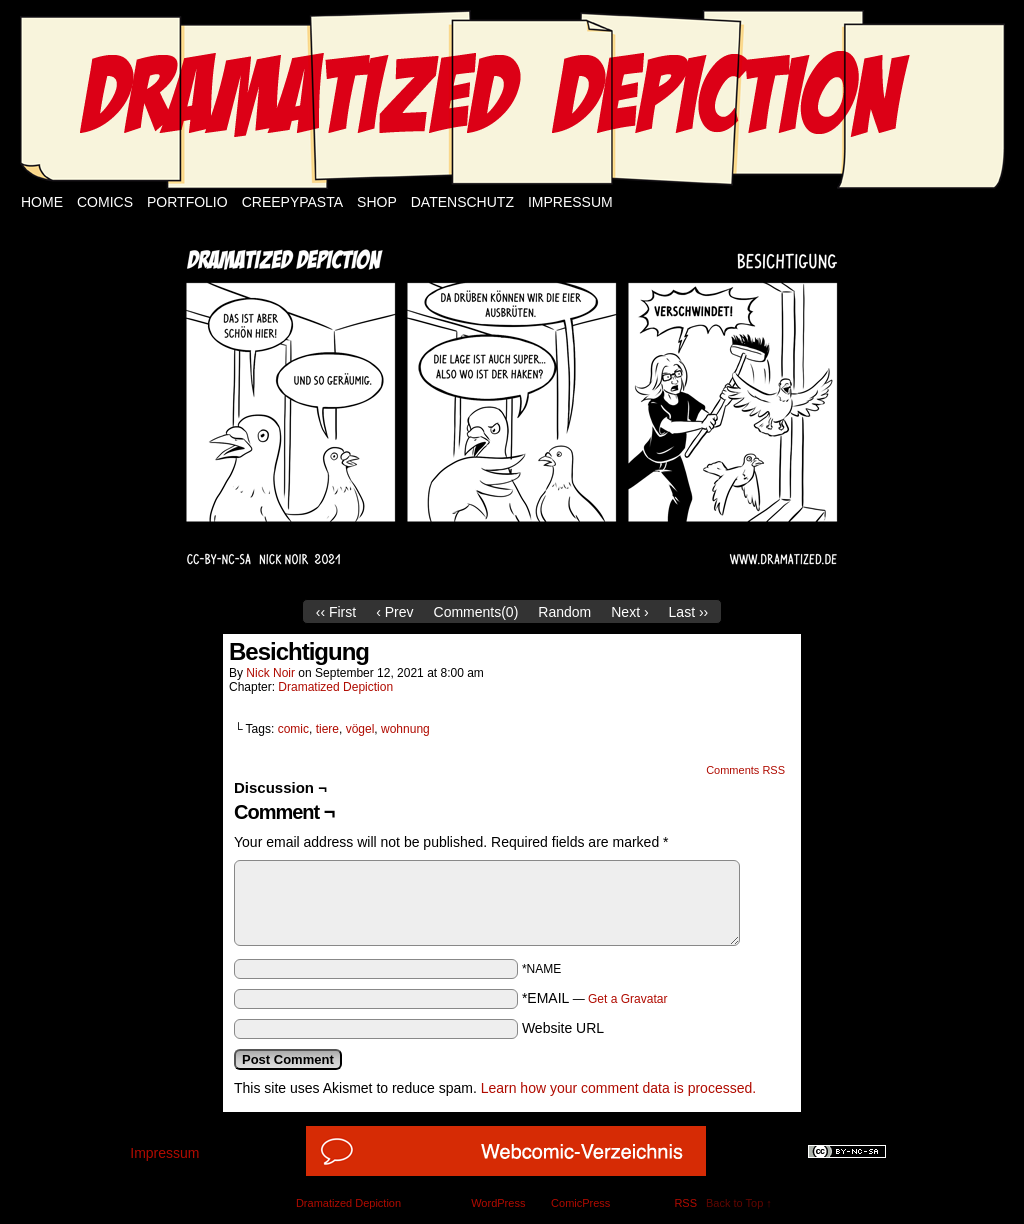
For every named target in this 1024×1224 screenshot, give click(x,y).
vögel (360, 729)
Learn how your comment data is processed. (618, 1088)
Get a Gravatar (627, 999)
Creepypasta (292, 202)
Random (564, 612)
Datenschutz (462, 202)
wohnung (405, 729)
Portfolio (187, 202)
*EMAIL (595, 998)
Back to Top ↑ (739, 1203)
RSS (685, 1203)
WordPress (498, 1203)
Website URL (563, 1028)
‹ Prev (394, 612)
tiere (327, 729)
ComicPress (580, 1203)
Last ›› (689, 612)
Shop (377, 202)
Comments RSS (745, 770)
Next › (629, 612)
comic (293, 729)
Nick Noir (270, 673)
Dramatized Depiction (335, 687)
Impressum (570, 202)
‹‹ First (336, 612)
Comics (105, 202)
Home (42, 202)
